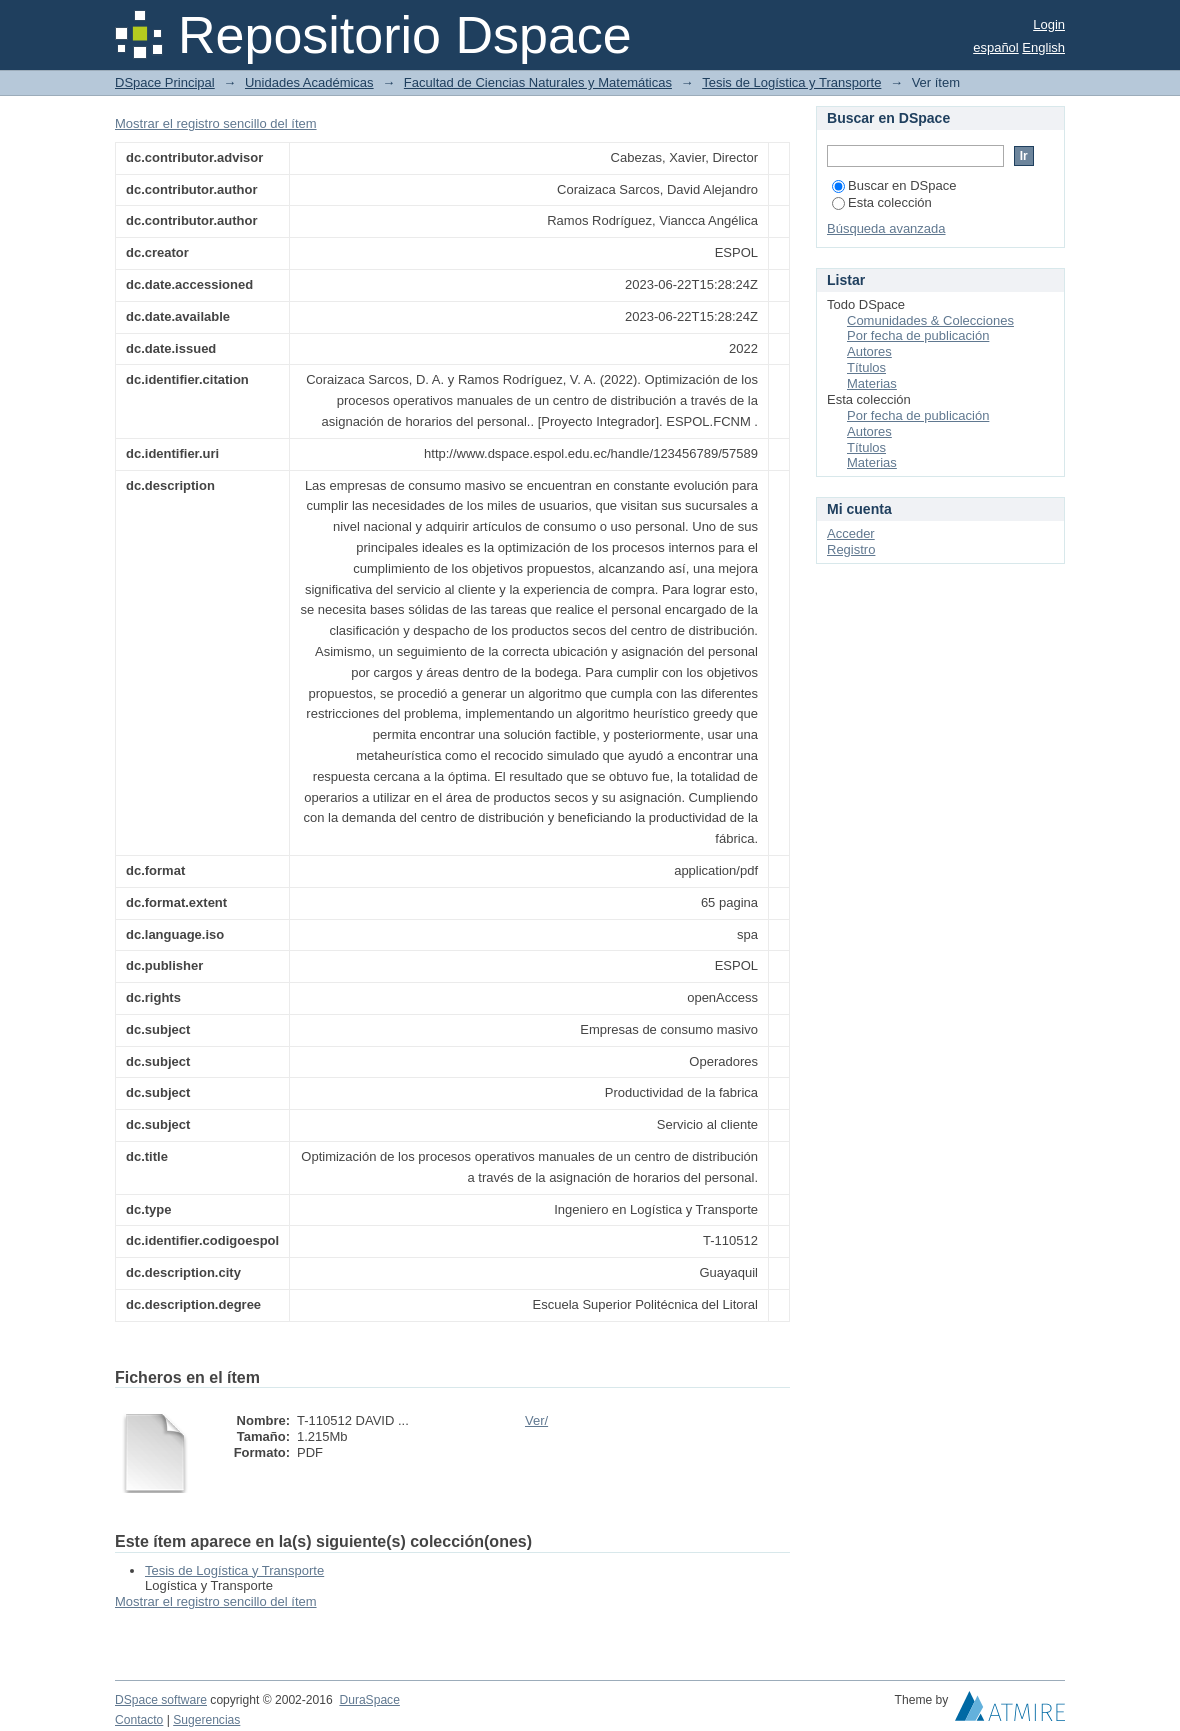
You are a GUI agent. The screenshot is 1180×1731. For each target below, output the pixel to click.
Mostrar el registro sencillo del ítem (216, 123)
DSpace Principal (165, 82)
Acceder (851, 533)
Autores (869, 351)
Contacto (139, 1720)
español (996, 47)
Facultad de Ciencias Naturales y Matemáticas (538, 82)
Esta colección (882, 202)
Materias (872, 383)
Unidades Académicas (309, 82)
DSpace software (161, 1700)
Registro (851, 549)
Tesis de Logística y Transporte (791, 82)
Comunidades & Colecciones (930, 320)
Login (1049, 24)
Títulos (866, 367)
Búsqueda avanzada (886, 228)
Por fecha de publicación (918, 335)
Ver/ (536, 1420)
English (1043, 47)
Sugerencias (206, 1720)
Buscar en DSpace (894, 185)
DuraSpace (369, 1700)
